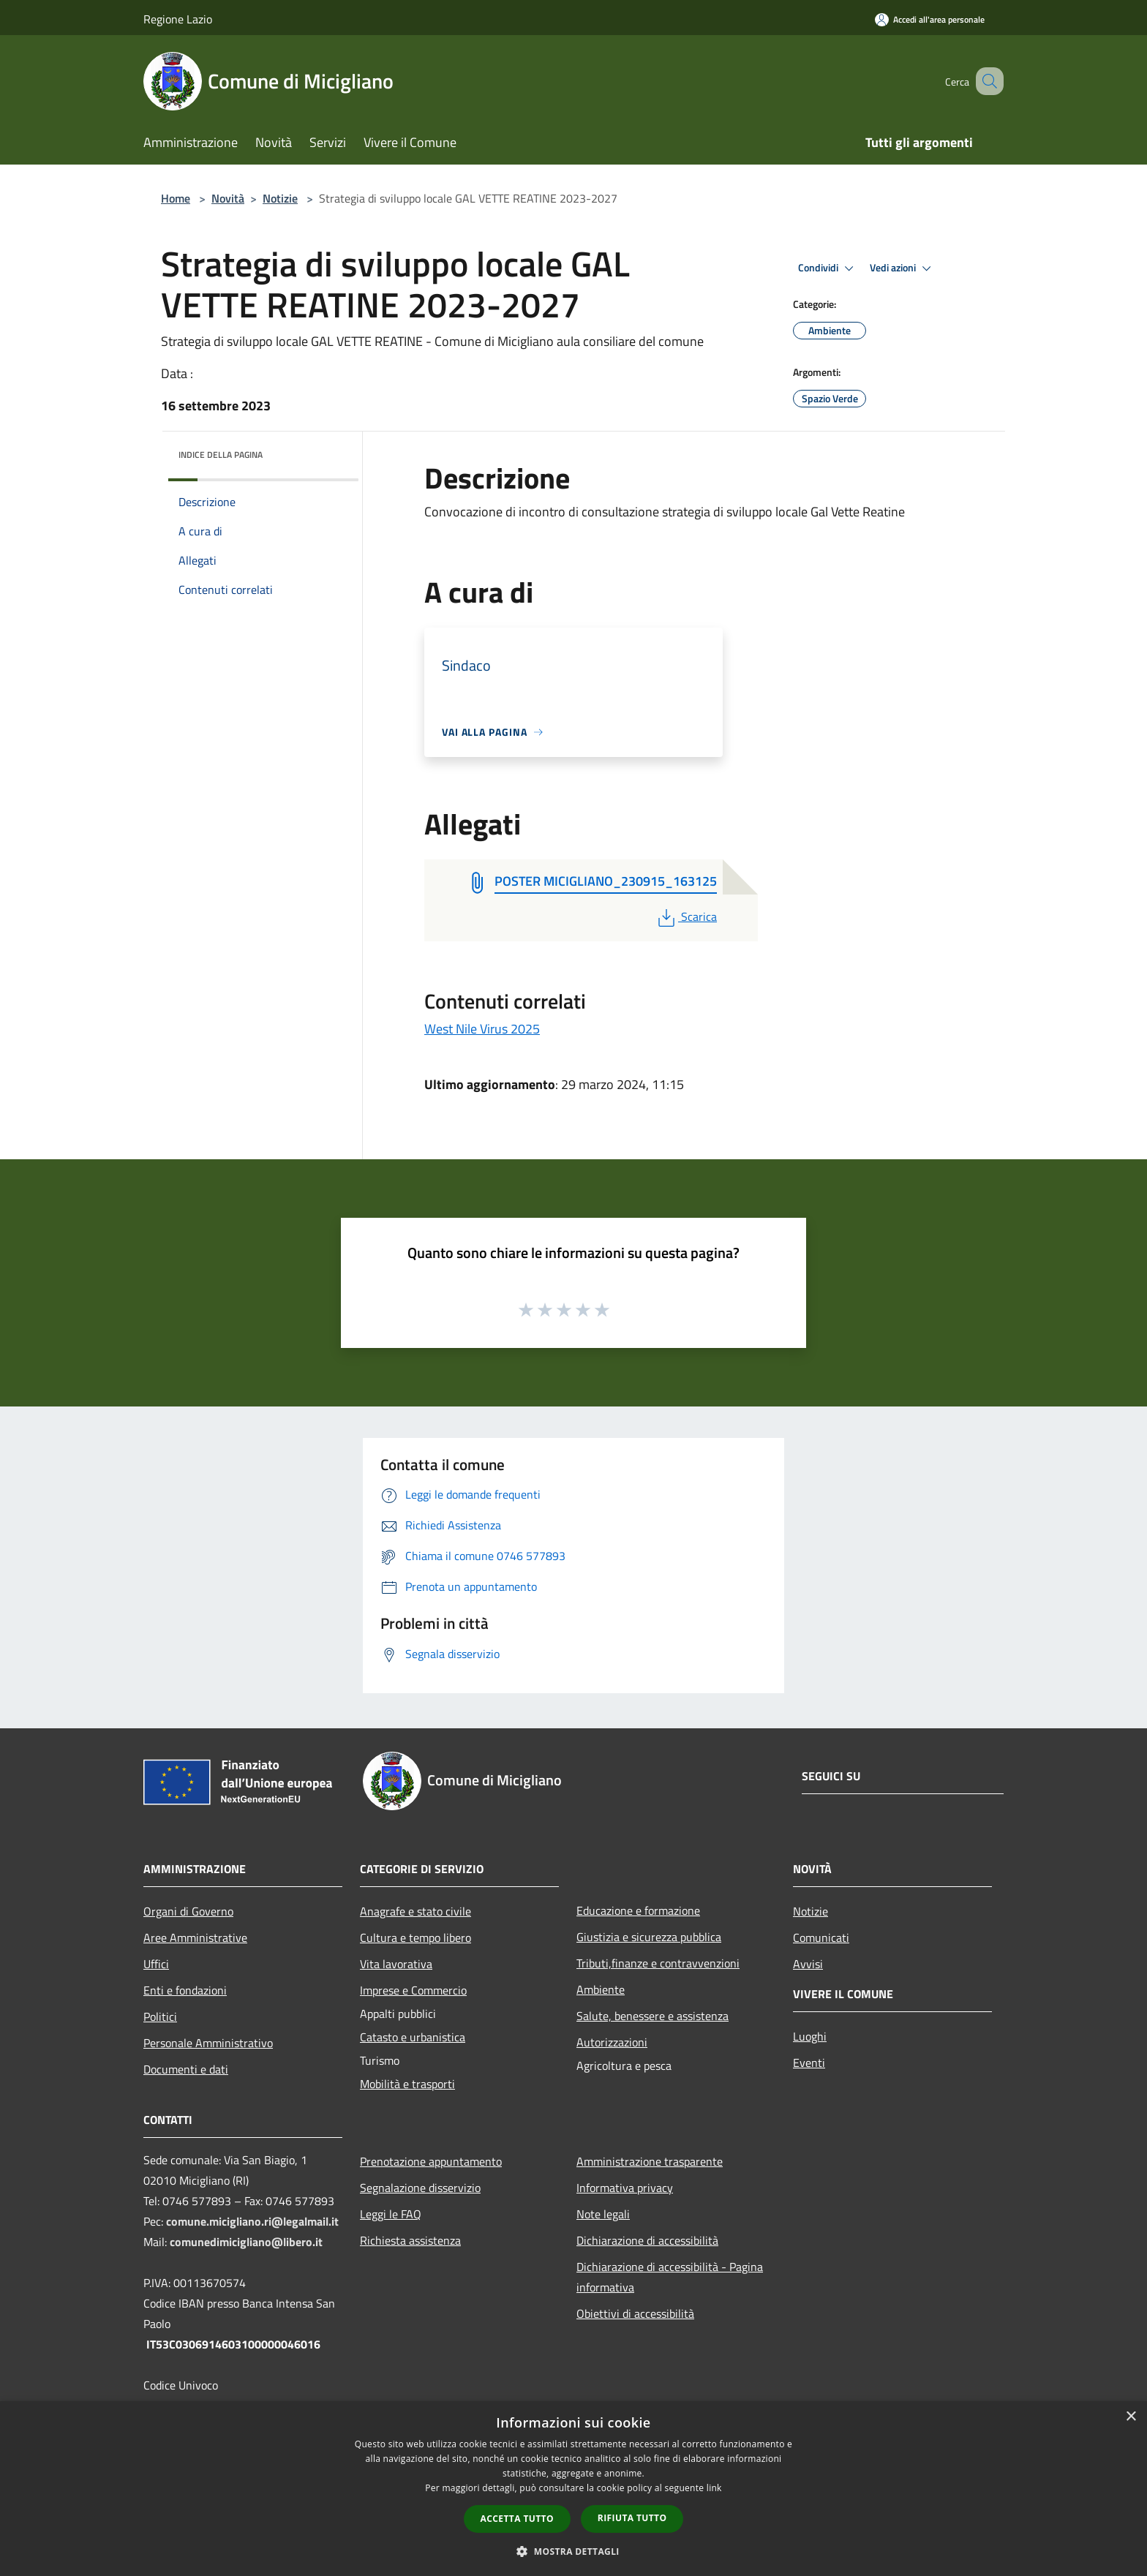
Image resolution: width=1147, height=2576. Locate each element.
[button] (573, 2551)
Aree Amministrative (195, 1937)
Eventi (809, 2062)
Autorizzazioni (611, 2042)
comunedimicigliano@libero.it (246, 2242)
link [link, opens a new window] (714, 2488)
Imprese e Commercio (413, 1990)
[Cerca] (986, 81)
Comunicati (821, 1937)
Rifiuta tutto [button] (632, 2518)
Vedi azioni (903, 268)
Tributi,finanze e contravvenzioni (658, 1963)
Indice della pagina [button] (220, 455)
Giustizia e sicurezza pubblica (648, 1937)
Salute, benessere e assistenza (652, 2016)
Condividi (828, 268)
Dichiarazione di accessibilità (647, 2240)
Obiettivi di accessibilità (635, 2313)
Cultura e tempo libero (415, 1937)
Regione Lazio (177, 19)
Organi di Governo (188, 1911)
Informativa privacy (624, 2187)
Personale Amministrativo (208, 2043)
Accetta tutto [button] (517, 2518)
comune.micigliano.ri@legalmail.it (252, 2221)
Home (175, 198)
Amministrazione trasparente (649, 2161)
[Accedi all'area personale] (930, 19)
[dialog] (573, 2488)
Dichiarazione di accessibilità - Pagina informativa (669, 2277)
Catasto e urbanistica (412, 2037)
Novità (227, 198)
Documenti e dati (185, 2069)
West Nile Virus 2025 (482, 1029)
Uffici (156, 1964)
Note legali (603, 2214)
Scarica (686, 916)
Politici (160, 2016)
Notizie (280, 198)
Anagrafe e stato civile (415, 1911)
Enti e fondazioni (185, 1990)
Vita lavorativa (396, 1964)
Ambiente (600, 1989)
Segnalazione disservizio (420, 2187)
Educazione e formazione (638, 1910)
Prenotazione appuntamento (431, 2161)
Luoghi (810, 2036)
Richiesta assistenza (410, 2240)
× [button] (1130, 2416)
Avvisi (808, 1964)
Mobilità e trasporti (407, 2084)
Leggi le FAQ (390, 2214)
